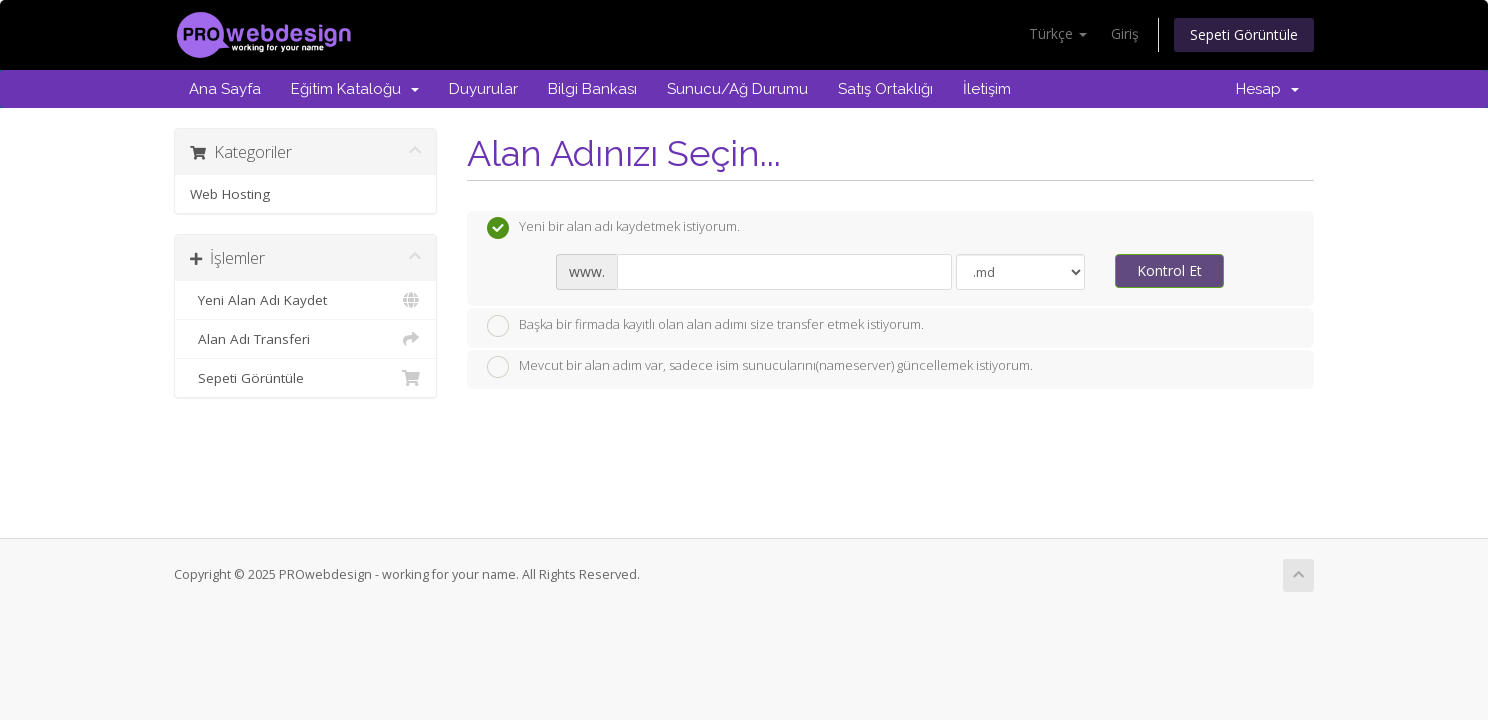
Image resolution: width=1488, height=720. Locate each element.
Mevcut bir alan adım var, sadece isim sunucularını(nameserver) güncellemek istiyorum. (760, 367)
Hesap (1267, 89)
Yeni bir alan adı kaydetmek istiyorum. (613, 228)
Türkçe (1058, 33)
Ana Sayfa (225, 89)
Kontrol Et (1169, 270)
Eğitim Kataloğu (355, 89)
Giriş (1125, 33)
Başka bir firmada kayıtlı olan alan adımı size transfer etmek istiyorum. (705, 326)
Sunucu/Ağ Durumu (737, 89)
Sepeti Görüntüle (1244, 34)
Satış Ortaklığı (885, 89)
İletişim (987, 89)
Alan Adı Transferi (305, 339)
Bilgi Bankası (592, 89)
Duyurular (483, 89)
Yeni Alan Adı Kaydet (305, 300)
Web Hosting (230, 194)
